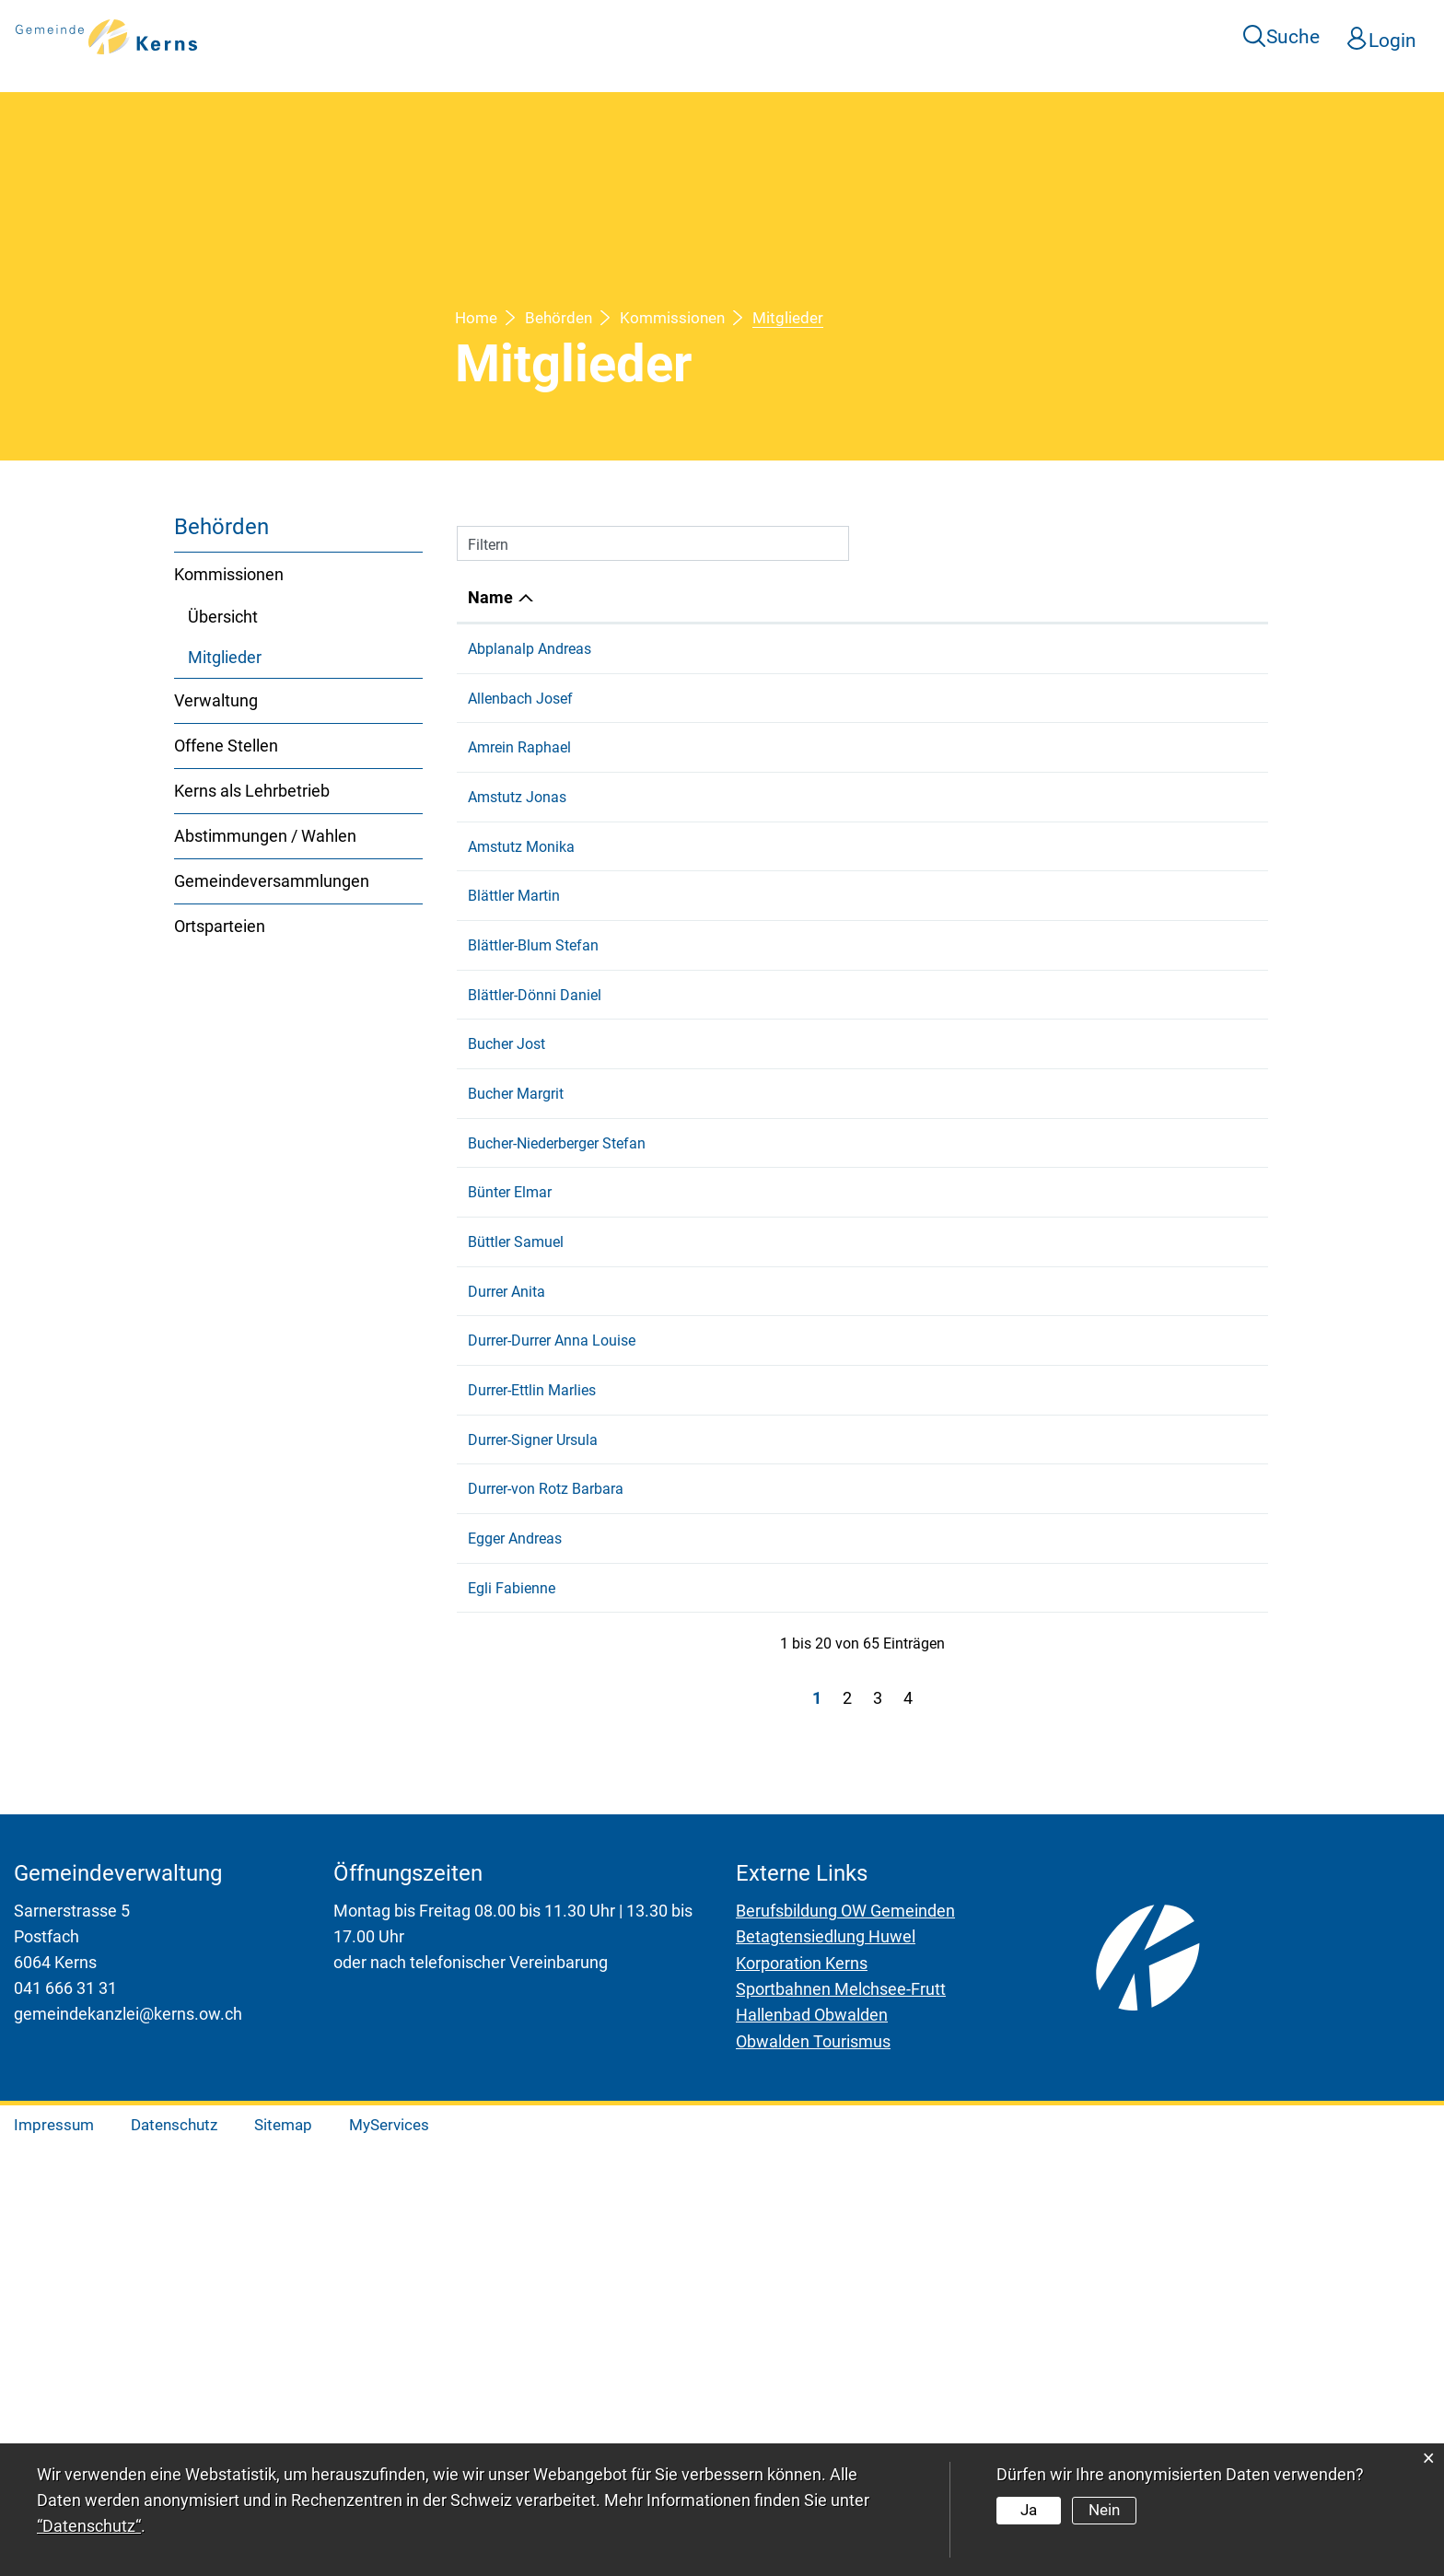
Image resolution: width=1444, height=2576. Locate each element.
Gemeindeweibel (981, 649)
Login (1393, 37)
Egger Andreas (515, 1944)
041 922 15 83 (1209, 649)
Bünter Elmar (510, 1409)
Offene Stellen (226, 745)
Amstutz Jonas (517, 798)
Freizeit (860, 36)
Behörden (1159, 36)
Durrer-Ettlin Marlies (532, 1635)
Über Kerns (571, 36)
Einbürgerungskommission (1015, 1635)
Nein (1103, 2510)
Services (684, 36)
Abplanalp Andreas (529, 649)
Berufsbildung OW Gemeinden (845, 2344)
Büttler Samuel (516, 1459)
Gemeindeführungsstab (1004, 1662)
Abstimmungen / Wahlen (265, 835)
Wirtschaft (1043, 36)
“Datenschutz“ (89, 2525)
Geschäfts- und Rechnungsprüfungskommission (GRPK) (1034, 1333)
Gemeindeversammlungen (271, 881)
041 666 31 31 (65, 2421)
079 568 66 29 (1209, 1635)
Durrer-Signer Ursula (533, 1818)
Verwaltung (216, 700)
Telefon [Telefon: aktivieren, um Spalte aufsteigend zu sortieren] (1190, 597)
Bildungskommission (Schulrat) (1031, 1153)
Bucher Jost (506, 1127)
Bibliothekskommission (1004, 1127)
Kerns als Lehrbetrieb (252, 790)
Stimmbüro (964, 748)
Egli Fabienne (511, 1994)
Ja (1028, 2510)
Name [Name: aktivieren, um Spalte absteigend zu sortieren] (490, 597)
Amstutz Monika (521, 874)
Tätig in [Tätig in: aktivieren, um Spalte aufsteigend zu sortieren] (956, 597)
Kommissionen (229, 574)
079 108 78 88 (1209, 1127)
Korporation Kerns (802, 2396)
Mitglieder (273, 656)
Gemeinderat (969, 1180)
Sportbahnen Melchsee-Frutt (841, 2421)
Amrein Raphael (519, 748)
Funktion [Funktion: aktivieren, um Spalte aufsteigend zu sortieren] (661, 597)
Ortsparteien (219, 926)
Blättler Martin (514, 951)
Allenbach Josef (520, 698)
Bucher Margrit (516, 1256)
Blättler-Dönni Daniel (534, 1077)
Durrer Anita (506, 1509)
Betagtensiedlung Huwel (825, 2370)
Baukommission (981, 1509)
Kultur (945, 36)
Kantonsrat (964, 698)
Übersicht (223, 616)
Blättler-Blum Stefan (533, 1027)
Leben (774, 36)
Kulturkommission (987, 1207)
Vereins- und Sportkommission (1027, 1027)
